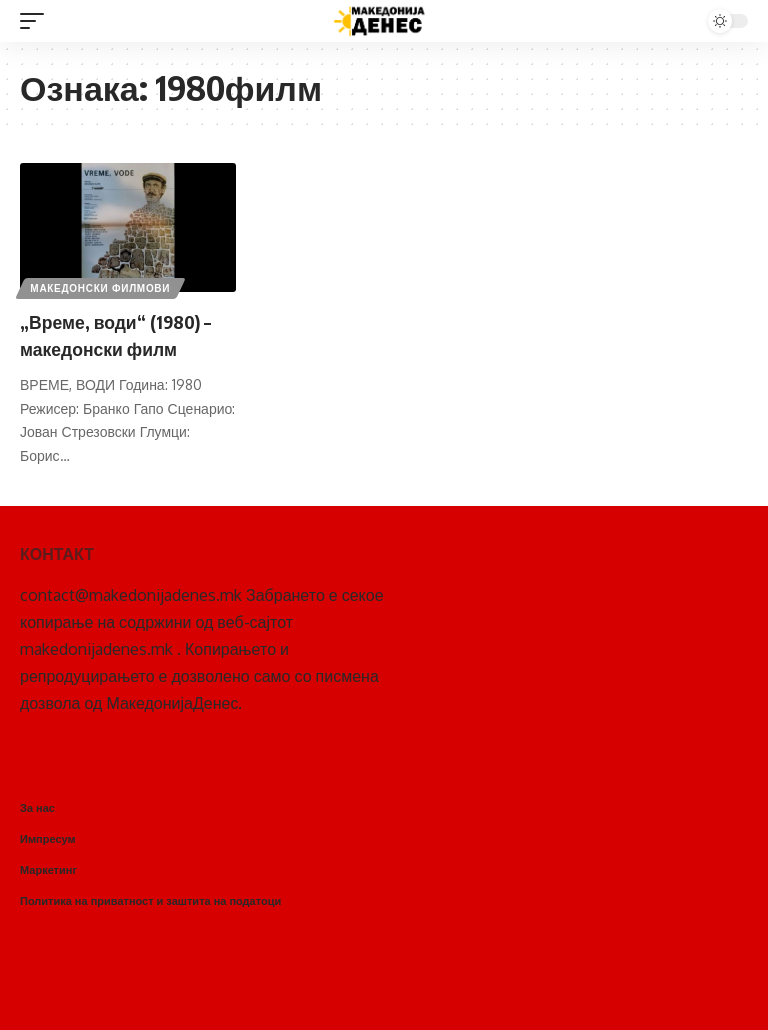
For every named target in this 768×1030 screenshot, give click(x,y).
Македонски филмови (102, 286)
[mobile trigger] (37, 21)
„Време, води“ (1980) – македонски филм (126, 333)
